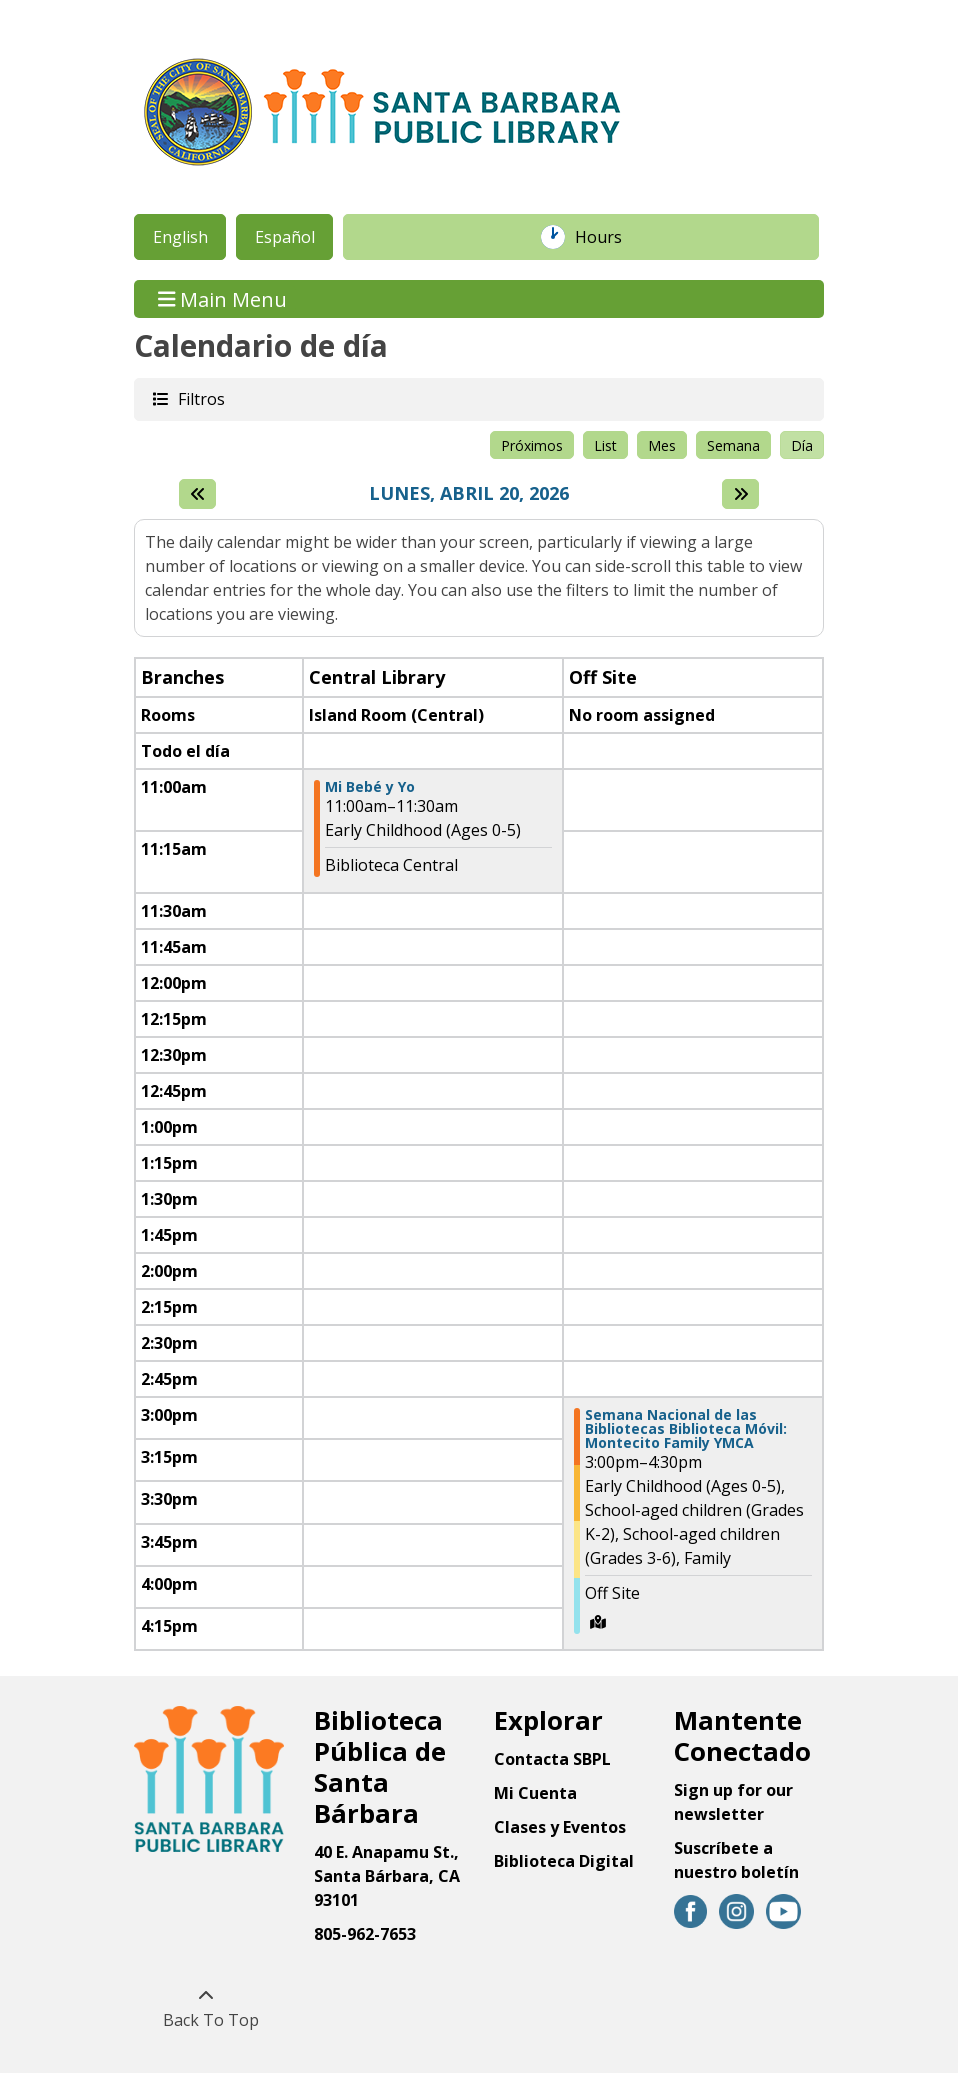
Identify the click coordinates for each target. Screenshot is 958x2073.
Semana (733, 445)
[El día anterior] (197, 494)
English (180, 237)
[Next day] (740, 494)
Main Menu (223, 298)
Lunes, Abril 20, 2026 (469, 494)
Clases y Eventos (560, 1827)
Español (285, 237)
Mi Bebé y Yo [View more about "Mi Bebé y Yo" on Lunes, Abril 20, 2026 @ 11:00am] (370, 787)
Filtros (200, 398)
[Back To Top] (205, 2008)
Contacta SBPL (552, 1759)
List (605, 445)
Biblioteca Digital (564, 1861)
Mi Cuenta (535, 1793)
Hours (609, 237)
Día (802, 445)
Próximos (532, 445)
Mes (662, 445)
